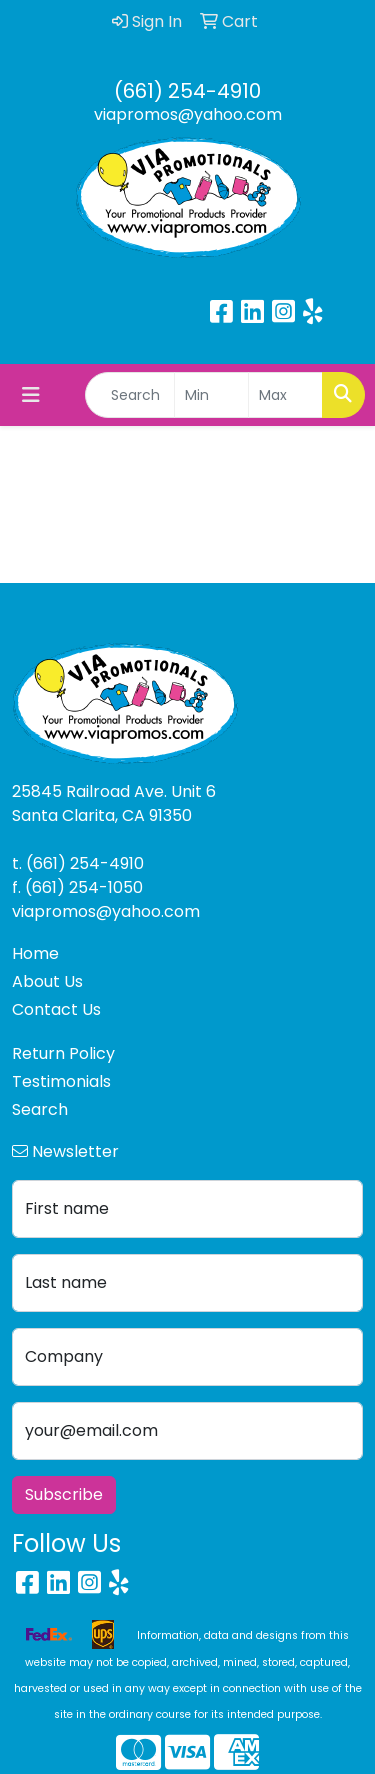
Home (35, 953)
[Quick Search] (130, 395)
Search (40, 1109)
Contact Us (56, 1009)
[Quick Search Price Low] (211, 395)
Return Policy (63, 1053)
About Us (47, 981)
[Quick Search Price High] (285, 395)
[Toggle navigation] (31, 395)
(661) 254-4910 (187, 91)
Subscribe (64, 1494)
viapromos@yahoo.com (188, 114)
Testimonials (61, 1081)
